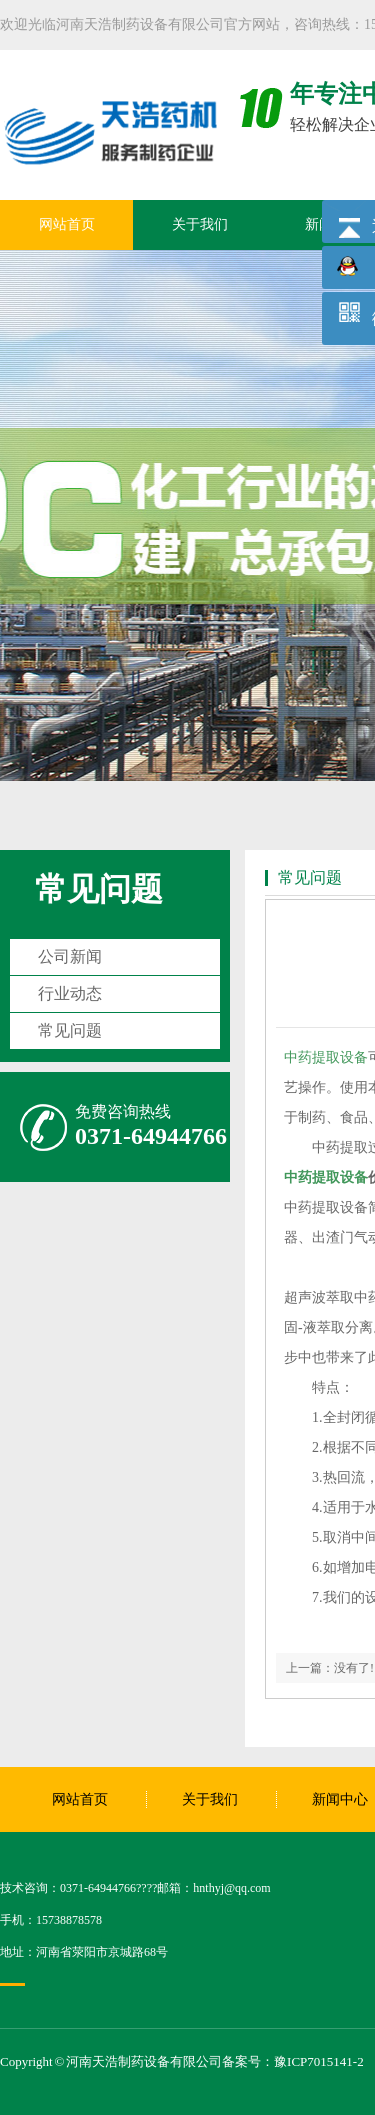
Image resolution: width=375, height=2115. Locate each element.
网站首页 (67, 224)
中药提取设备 (326, 1057)
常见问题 (99, 889)
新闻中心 (340, 1799)
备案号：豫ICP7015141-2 (293, 2061)
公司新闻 (70, 956)
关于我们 (200, 224)
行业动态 (70, 993)
